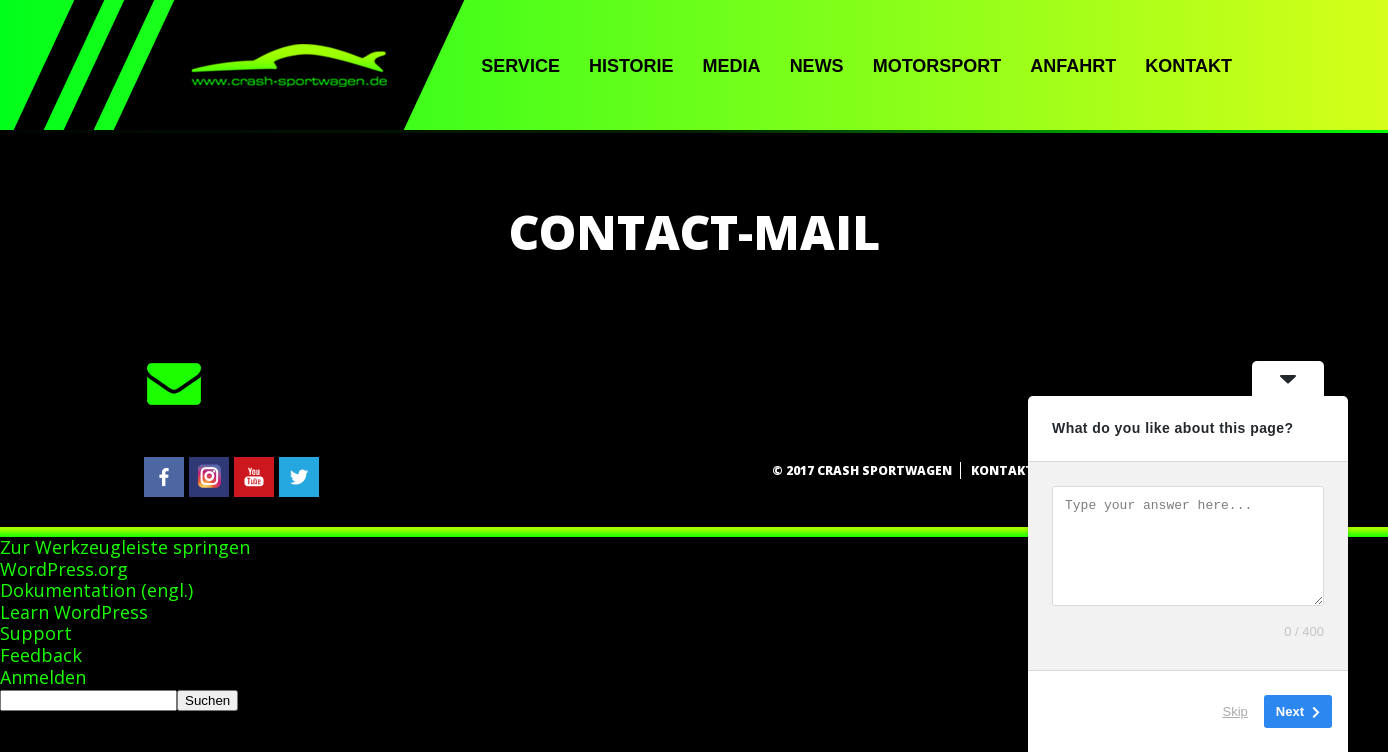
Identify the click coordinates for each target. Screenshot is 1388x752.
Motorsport (937, 66)
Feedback (41, 655)
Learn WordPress (74, 612)
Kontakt (1188, 66)
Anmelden (43, 677)
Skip (1235, 711)
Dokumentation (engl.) (96, 590)
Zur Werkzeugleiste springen (125, 547)
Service (520, 66)
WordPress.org (64, 569)
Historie (631, 66)
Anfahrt (1073, 66)
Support (36, 633)
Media (732, 66)
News (817, 66)
